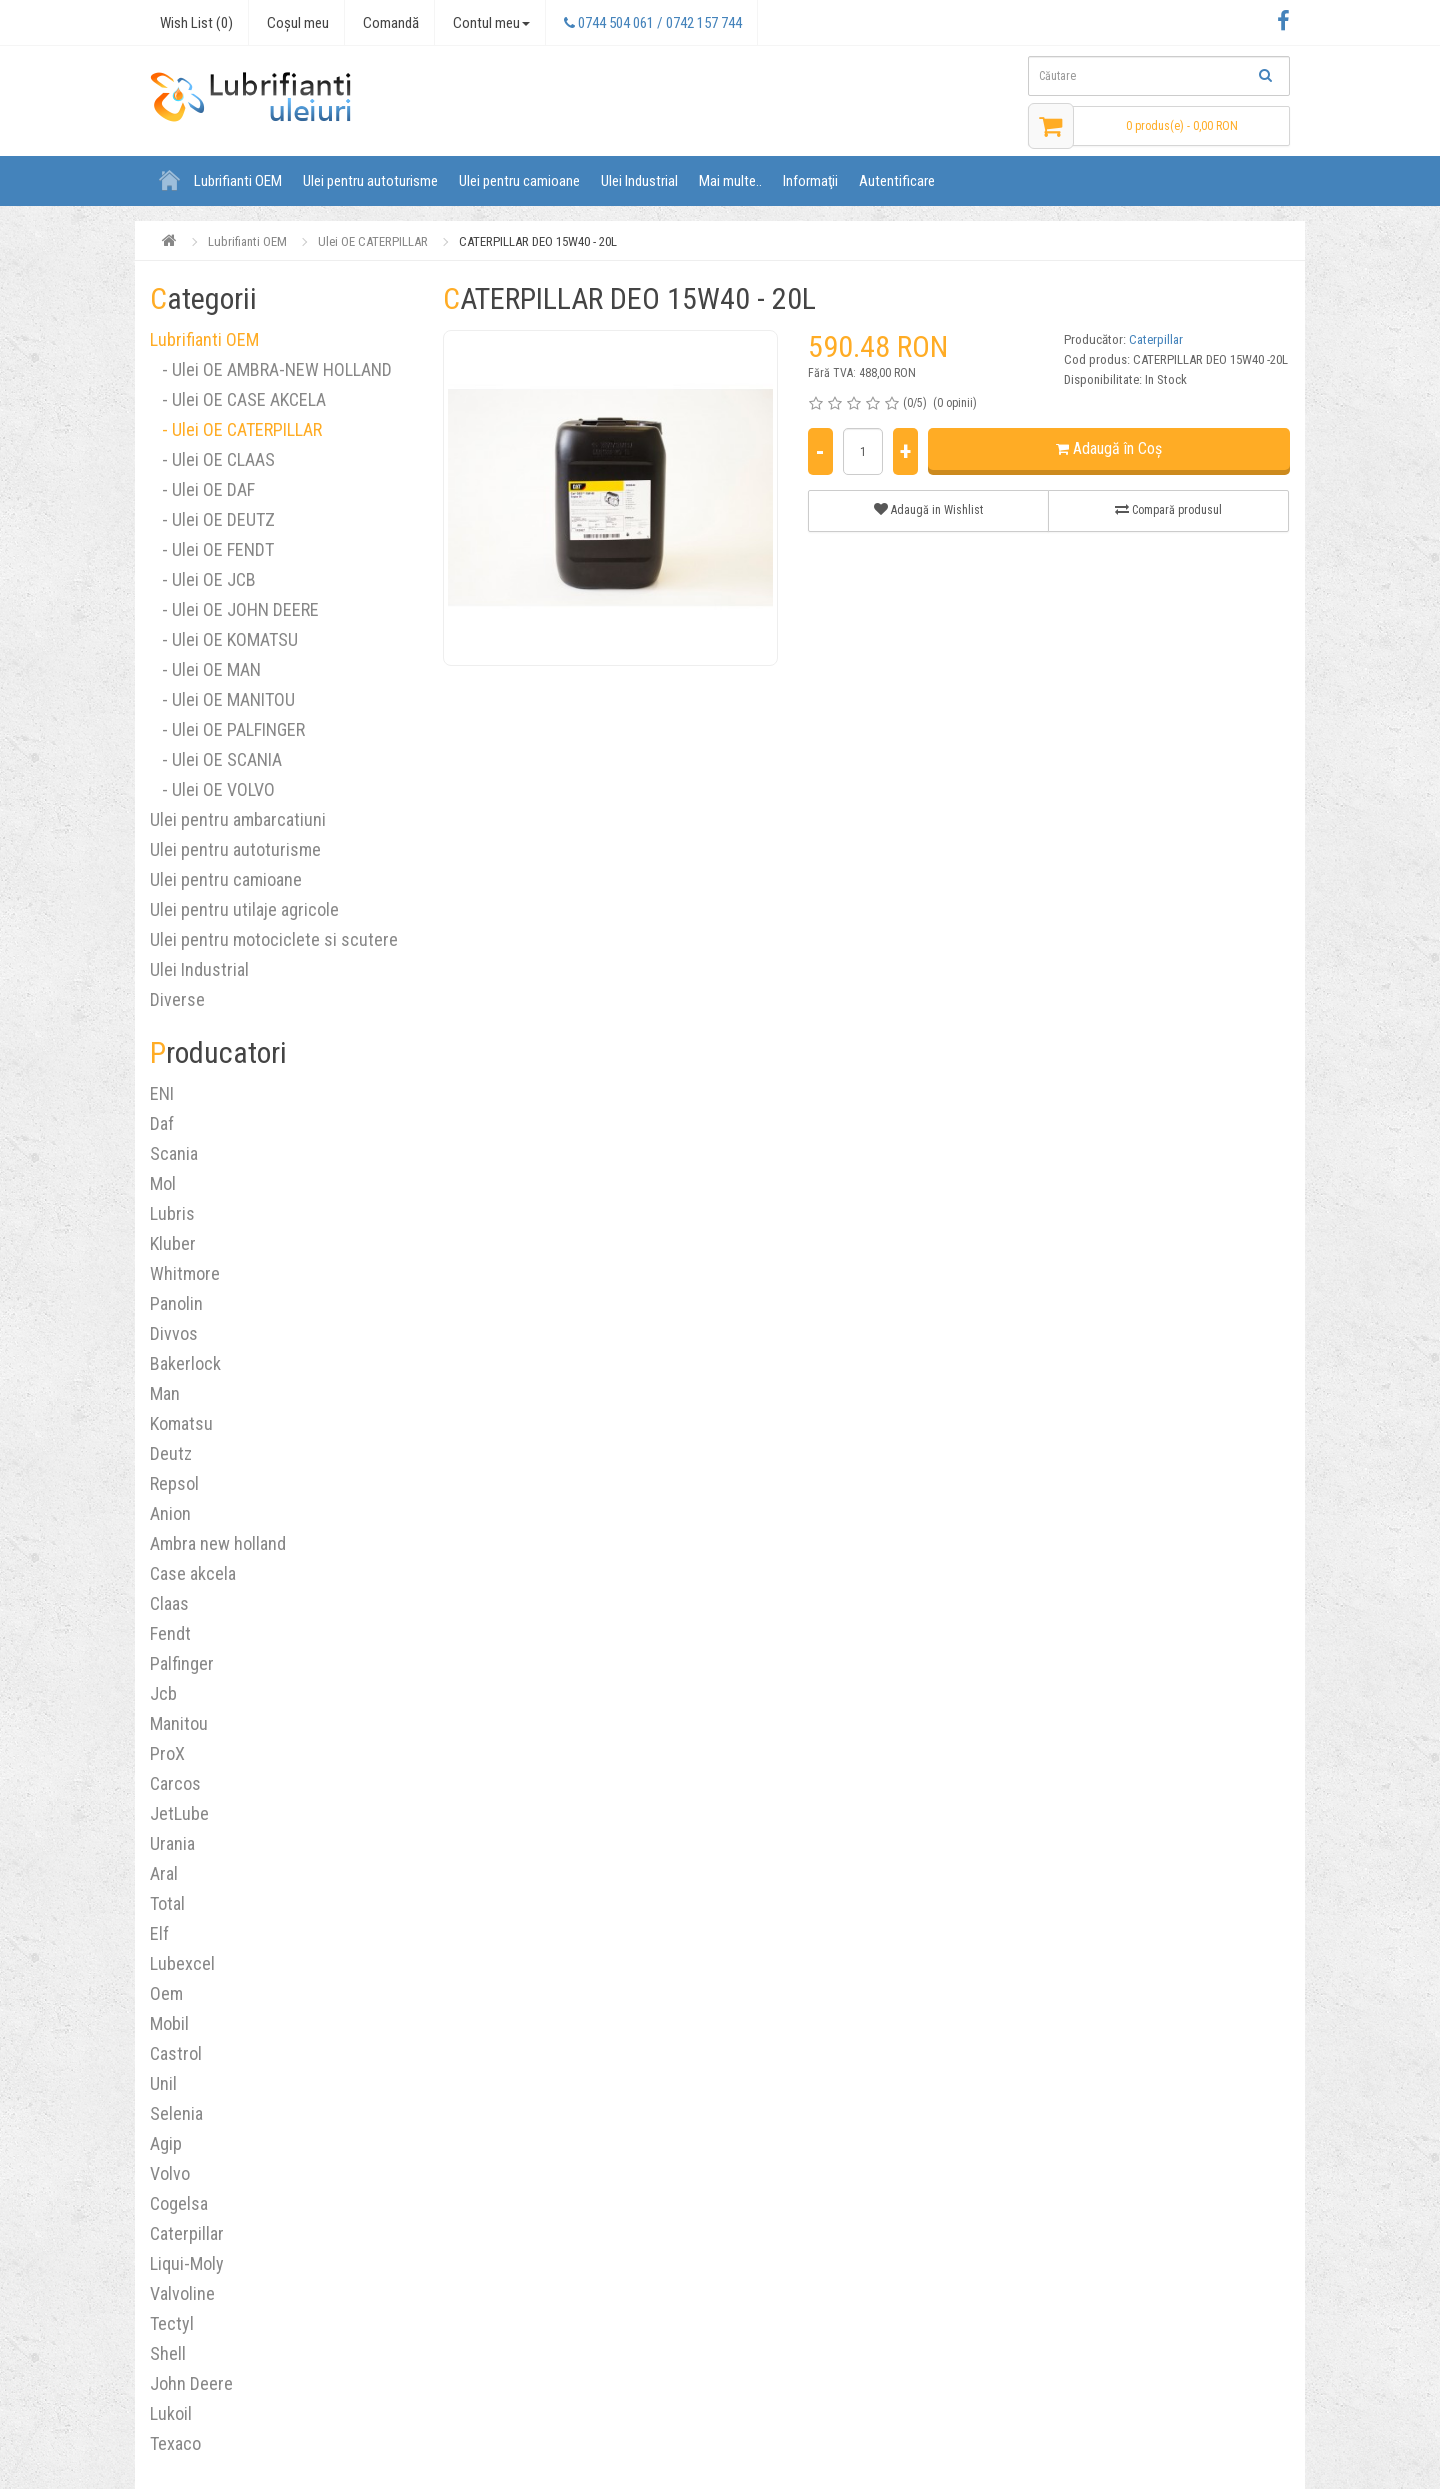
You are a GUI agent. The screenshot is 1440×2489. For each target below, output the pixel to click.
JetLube (179, 1813)
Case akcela (193, 1573)
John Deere (191, 2383)
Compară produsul (1168, 509)
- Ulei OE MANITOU (222, 699)
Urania (172, 1843)
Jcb (163, 1693)
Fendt (170, 1633)
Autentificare (897, 181)
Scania (174, 1153)
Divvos (174, 1333)
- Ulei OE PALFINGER (227, 729)
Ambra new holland (218, 1543)
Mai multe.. (730, 181)
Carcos (175, 1783)
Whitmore (185, 1273)
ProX (167, 1753)
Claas (169, 1603)
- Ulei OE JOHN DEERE (234, 609)
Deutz (171, 1453)
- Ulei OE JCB (203, 579)
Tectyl (172, 2323)
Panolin (176, 1303)
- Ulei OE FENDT (212, 549)
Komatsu (181, 1423)
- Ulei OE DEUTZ (212, 519)
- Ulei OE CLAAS (212, 459)
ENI (162, 1093)
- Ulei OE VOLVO (212, 789)
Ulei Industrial (639, 181)
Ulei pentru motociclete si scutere (274, 939)
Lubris (172, 1213)
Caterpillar (187, 2233)
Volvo (170, 2173)
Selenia (176, 2113)
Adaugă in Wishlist (928, 509)
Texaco (175, 2443)
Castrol (176, 2053)
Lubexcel (182, 1963)
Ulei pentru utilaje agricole (244, 909)
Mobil (169, 2023)
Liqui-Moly (187, 2263)
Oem (166, 1993)
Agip (166, 2143)
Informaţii (810, 181)
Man (165, 1393)
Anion (170, 1513)
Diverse (177, 999)
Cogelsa (179, 2203)
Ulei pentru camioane (519, 181)
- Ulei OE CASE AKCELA (238, 399)
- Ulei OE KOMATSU (224, 639)
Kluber (173, 1243)
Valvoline (182, 2293)
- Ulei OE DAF (202, 489)
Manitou (179, 1723)
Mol (163, 1183)
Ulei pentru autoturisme (370, 181)
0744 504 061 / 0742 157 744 (653, 23)
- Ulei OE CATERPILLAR (236, 429)
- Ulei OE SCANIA (216, 759)
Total (167, 1903)
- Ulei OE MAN (205, 669)
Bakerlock (185, 1363)
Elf (159, 1933)
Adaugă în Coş (1109, 448)
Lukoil (171, 2413)
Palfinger (182, 1663)
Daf (162, 1123)
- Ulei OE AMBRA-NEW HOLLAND (271, 369)
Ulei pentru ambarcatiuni (238, 819)
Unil (163, 2083)
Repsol (174, 1483)
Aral (164, 1873)
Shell (168, 2353)
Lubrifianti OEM (238, 181)
